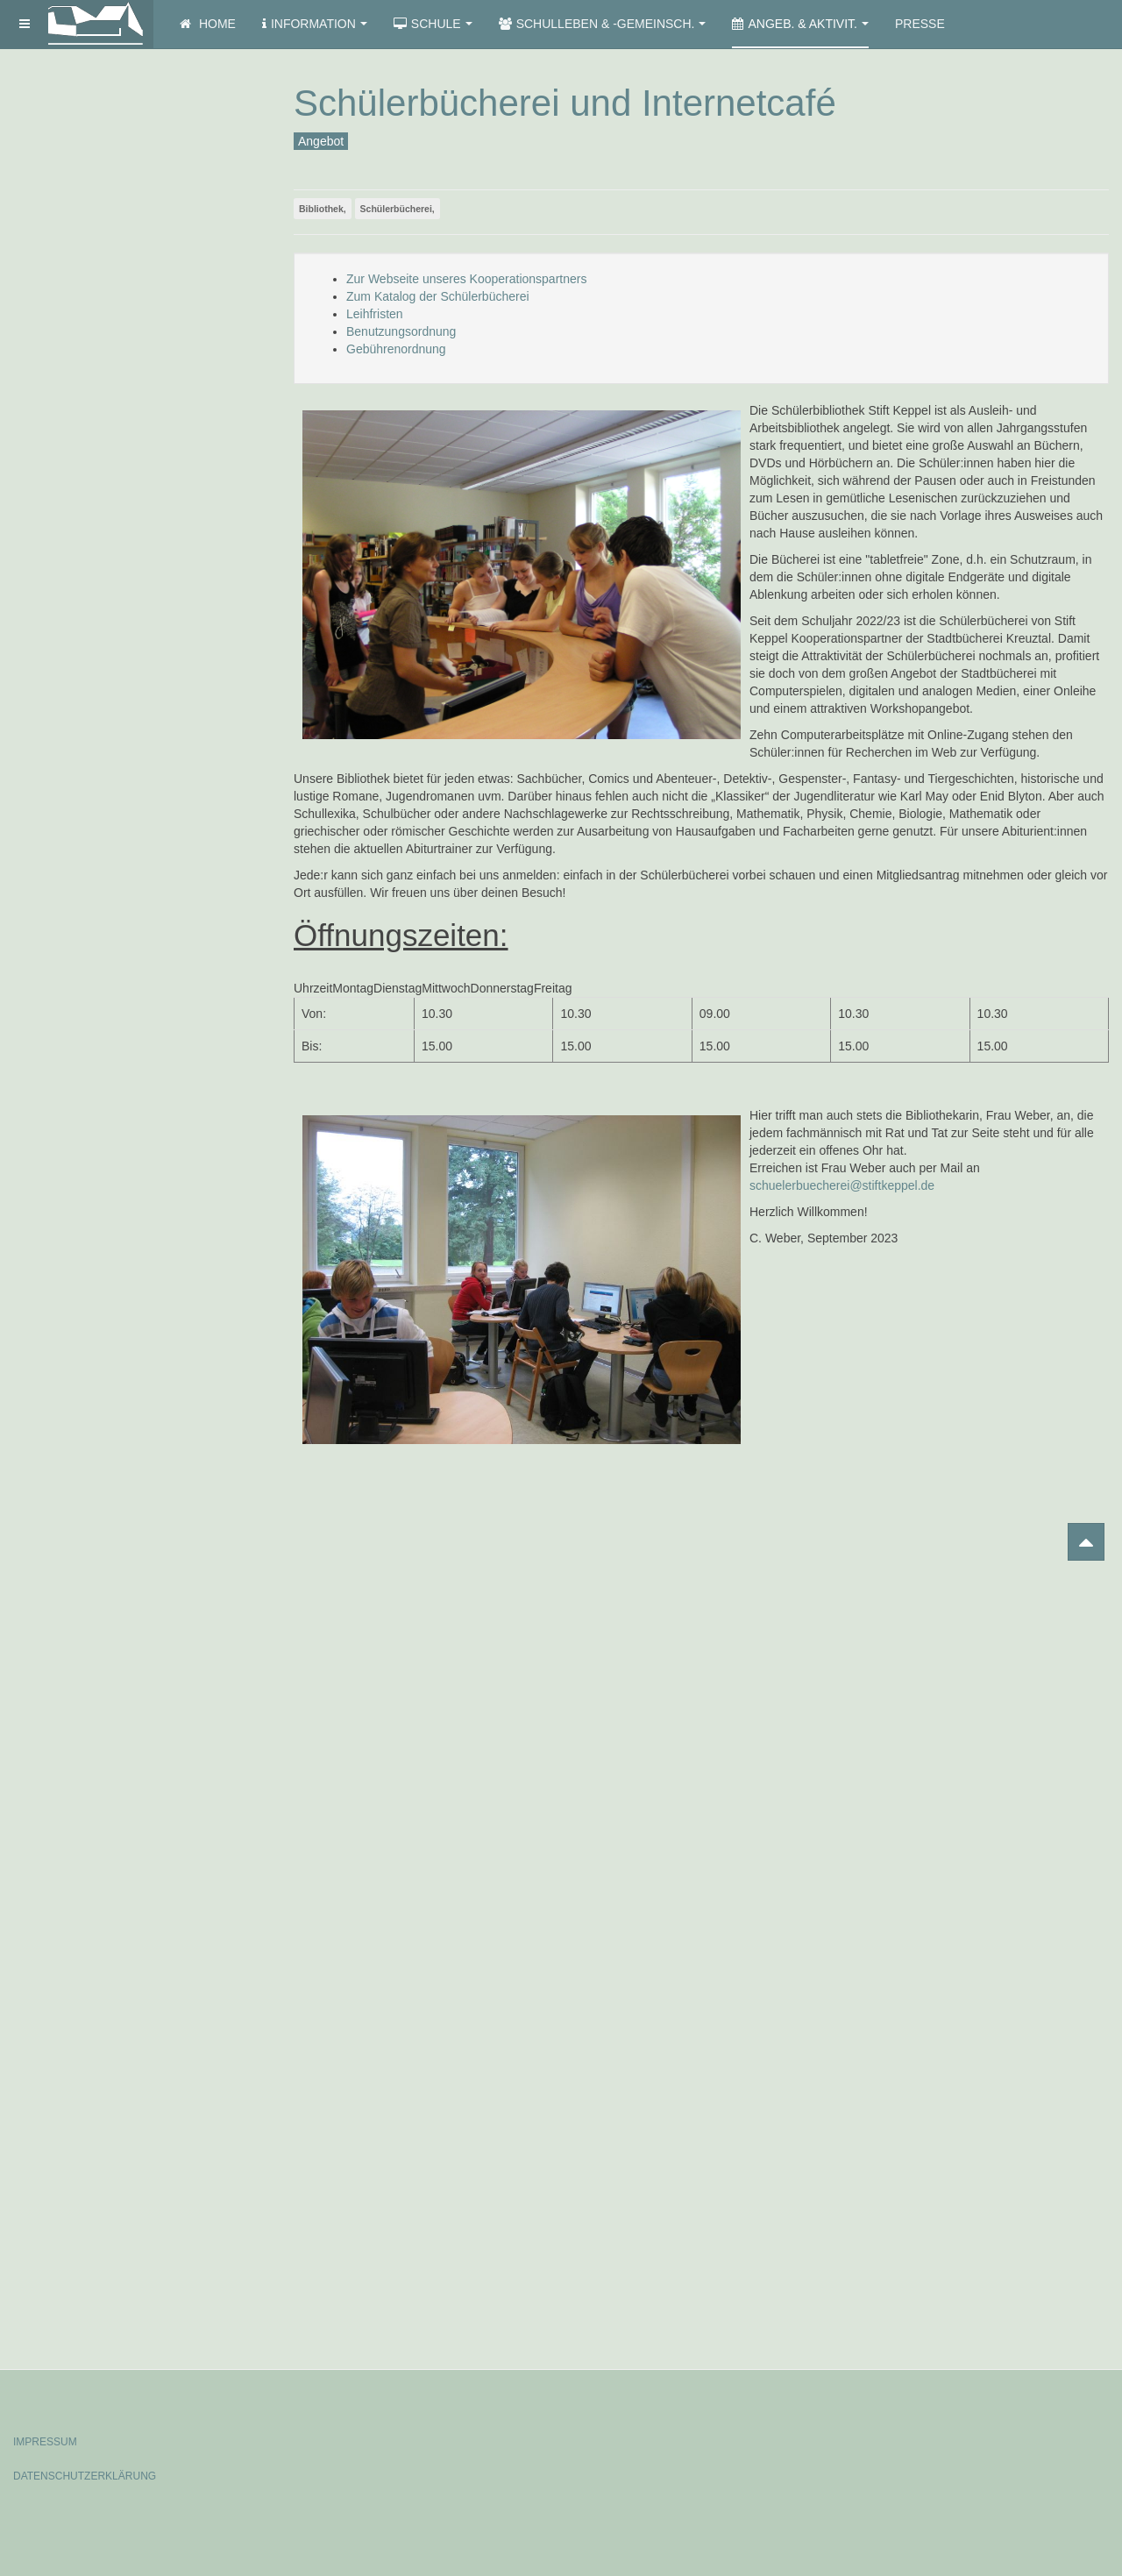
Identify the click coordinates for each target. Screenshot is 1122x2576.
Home (208, 24)
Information (314, 24)
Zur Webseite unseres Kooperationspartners (466, 279)
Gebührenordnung (396, 349)
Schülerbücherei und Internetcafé (565, 103)
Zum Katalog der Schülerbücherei (437, 296)
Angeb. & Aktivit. (800, 24)
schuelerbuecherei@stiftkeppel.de (841, 1185)
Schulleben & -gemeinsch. (603, 24)
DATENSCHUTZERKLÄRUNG (84, 2476)
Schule (433, 24)
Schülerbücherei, (397, 208)
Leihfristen (374, 314)
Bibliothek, (322, 208)
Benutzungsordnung (401, 331)
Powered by (1029, 2427)
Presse (920, 24)
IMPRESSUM (45, 2442)
